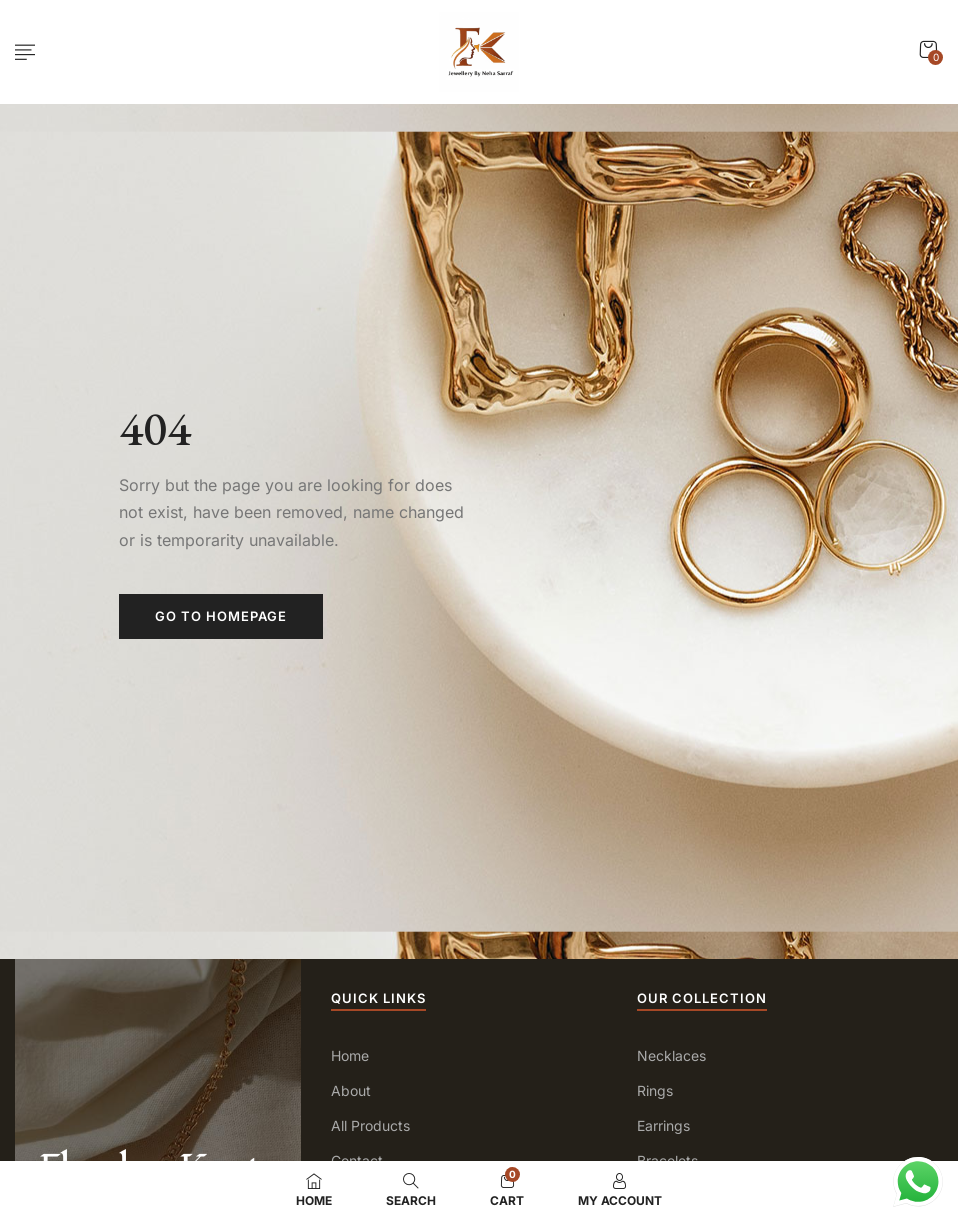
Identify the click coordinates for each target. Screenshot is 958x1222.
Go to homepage (221, 616)
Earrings (663, 1125)
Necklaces (671, 1055)
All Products (370, 1125)
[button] (928, 49)
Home (350, 1055)
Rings (655, 1090)
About (351, 1090)
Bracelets (667, 1160)
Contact (357, 1160)
